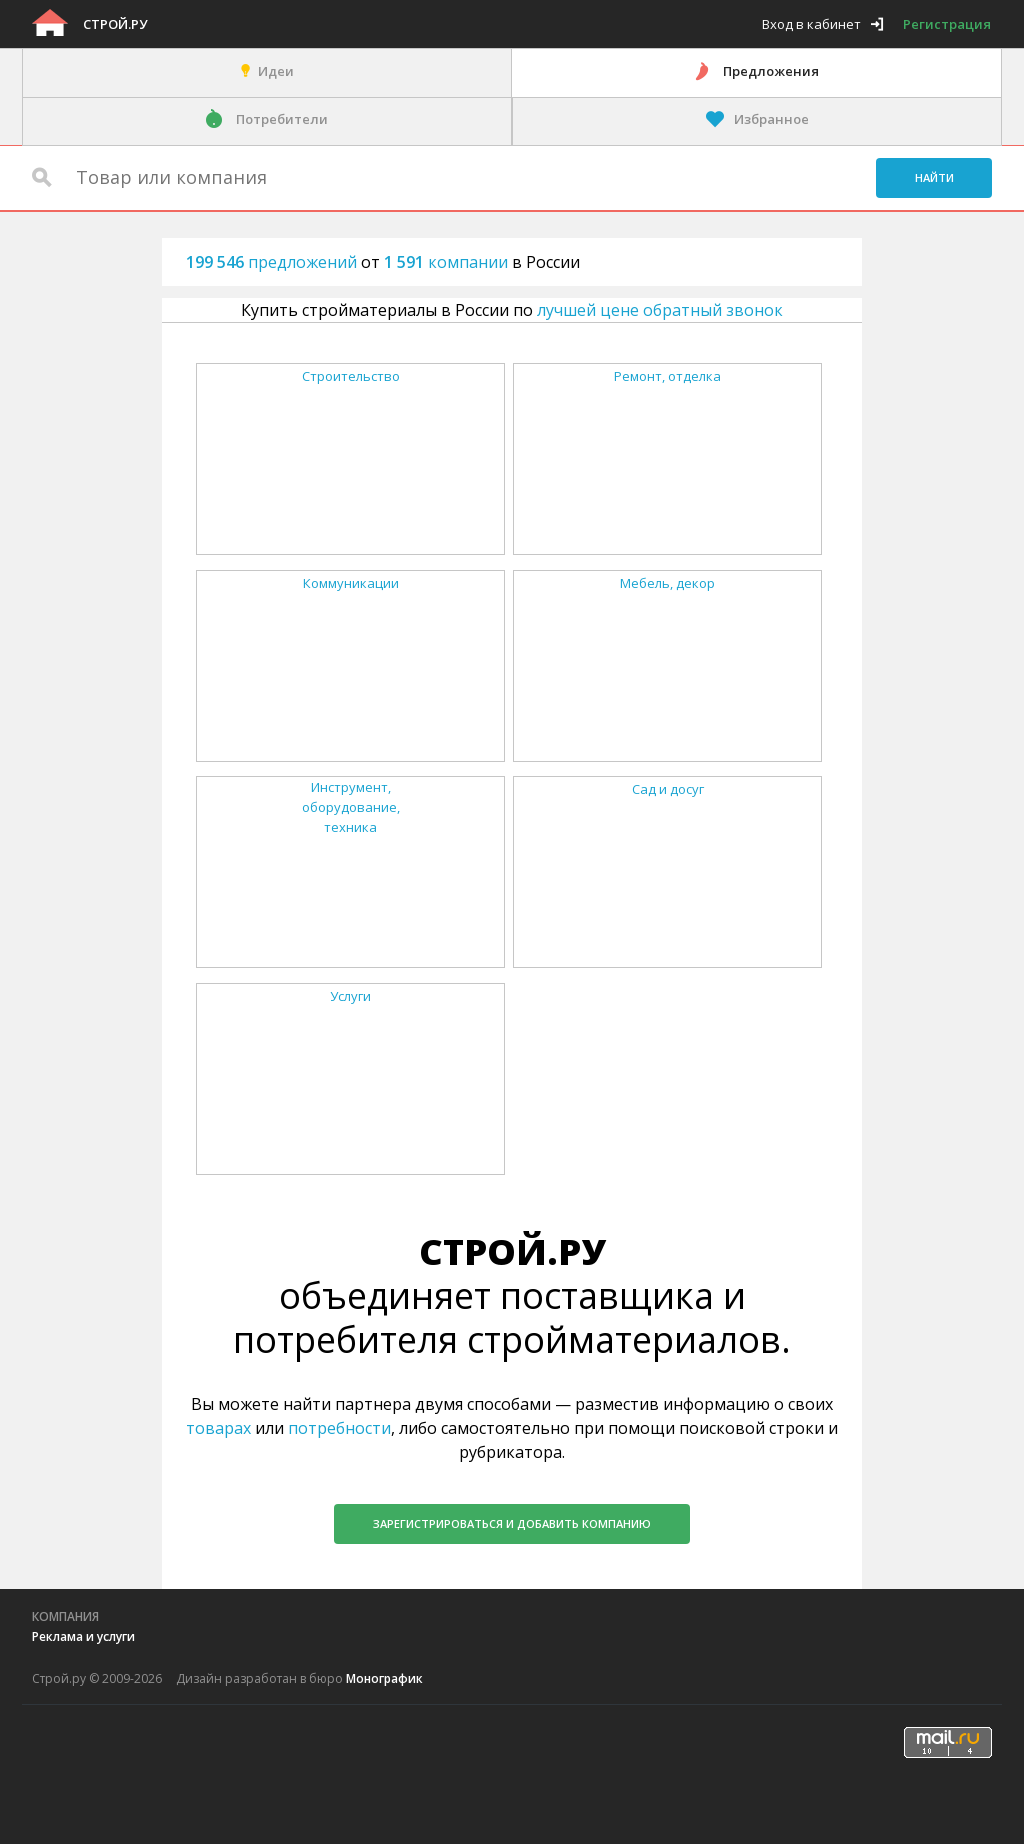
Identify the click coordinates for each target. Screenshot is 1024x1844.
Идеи (276, 71)
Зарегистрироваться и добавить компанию (512, 1523)
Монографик (384, 1678)
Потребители (282, 119)
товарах (218, 1428)
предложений (273, 262)
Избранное (771, 119)
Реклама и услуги (83, 1636)
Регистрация (947, 24)
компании (448, 262)
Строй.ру (115, 24)
